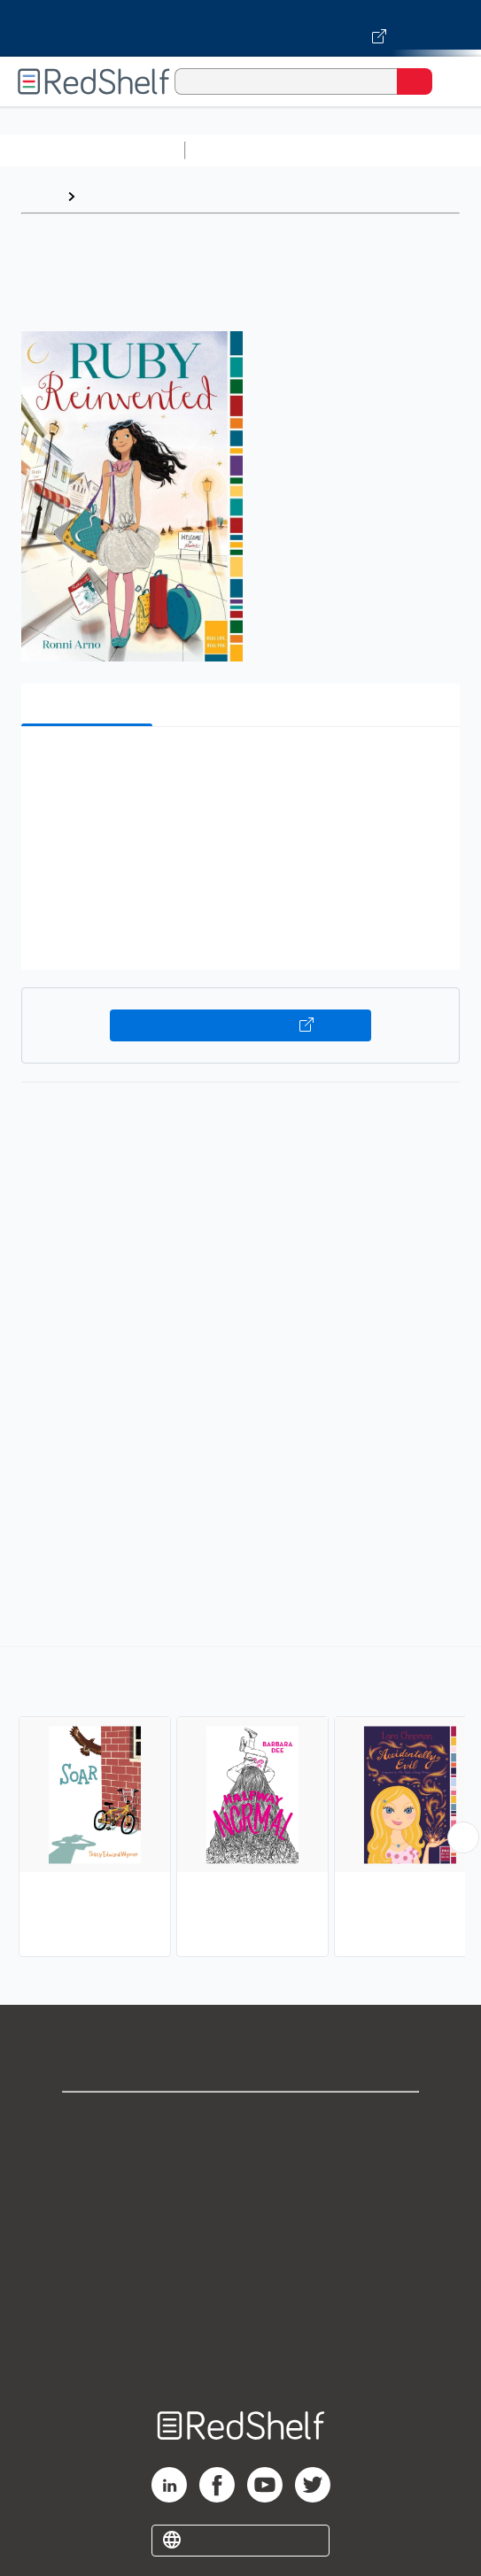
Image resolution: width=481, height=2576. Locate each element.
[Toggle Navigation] (450, 81)
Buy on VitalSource (241, 1025)
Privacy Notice (240, 2198)
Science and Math (347, 150)
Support (241, 2159)
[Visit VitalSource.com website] (240, 28)
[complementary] (240, 1803)
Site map (241, 2354)
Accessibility (240, 2315)
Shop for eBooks (241, 2120)
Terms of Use (240, 2237)
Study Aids (239, 150)
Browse (109, 196)
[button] (238, 767)
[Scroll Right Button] (463, 1837)
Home (39, 196)
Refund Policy (241, 2276)
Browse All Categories (92, 150)
